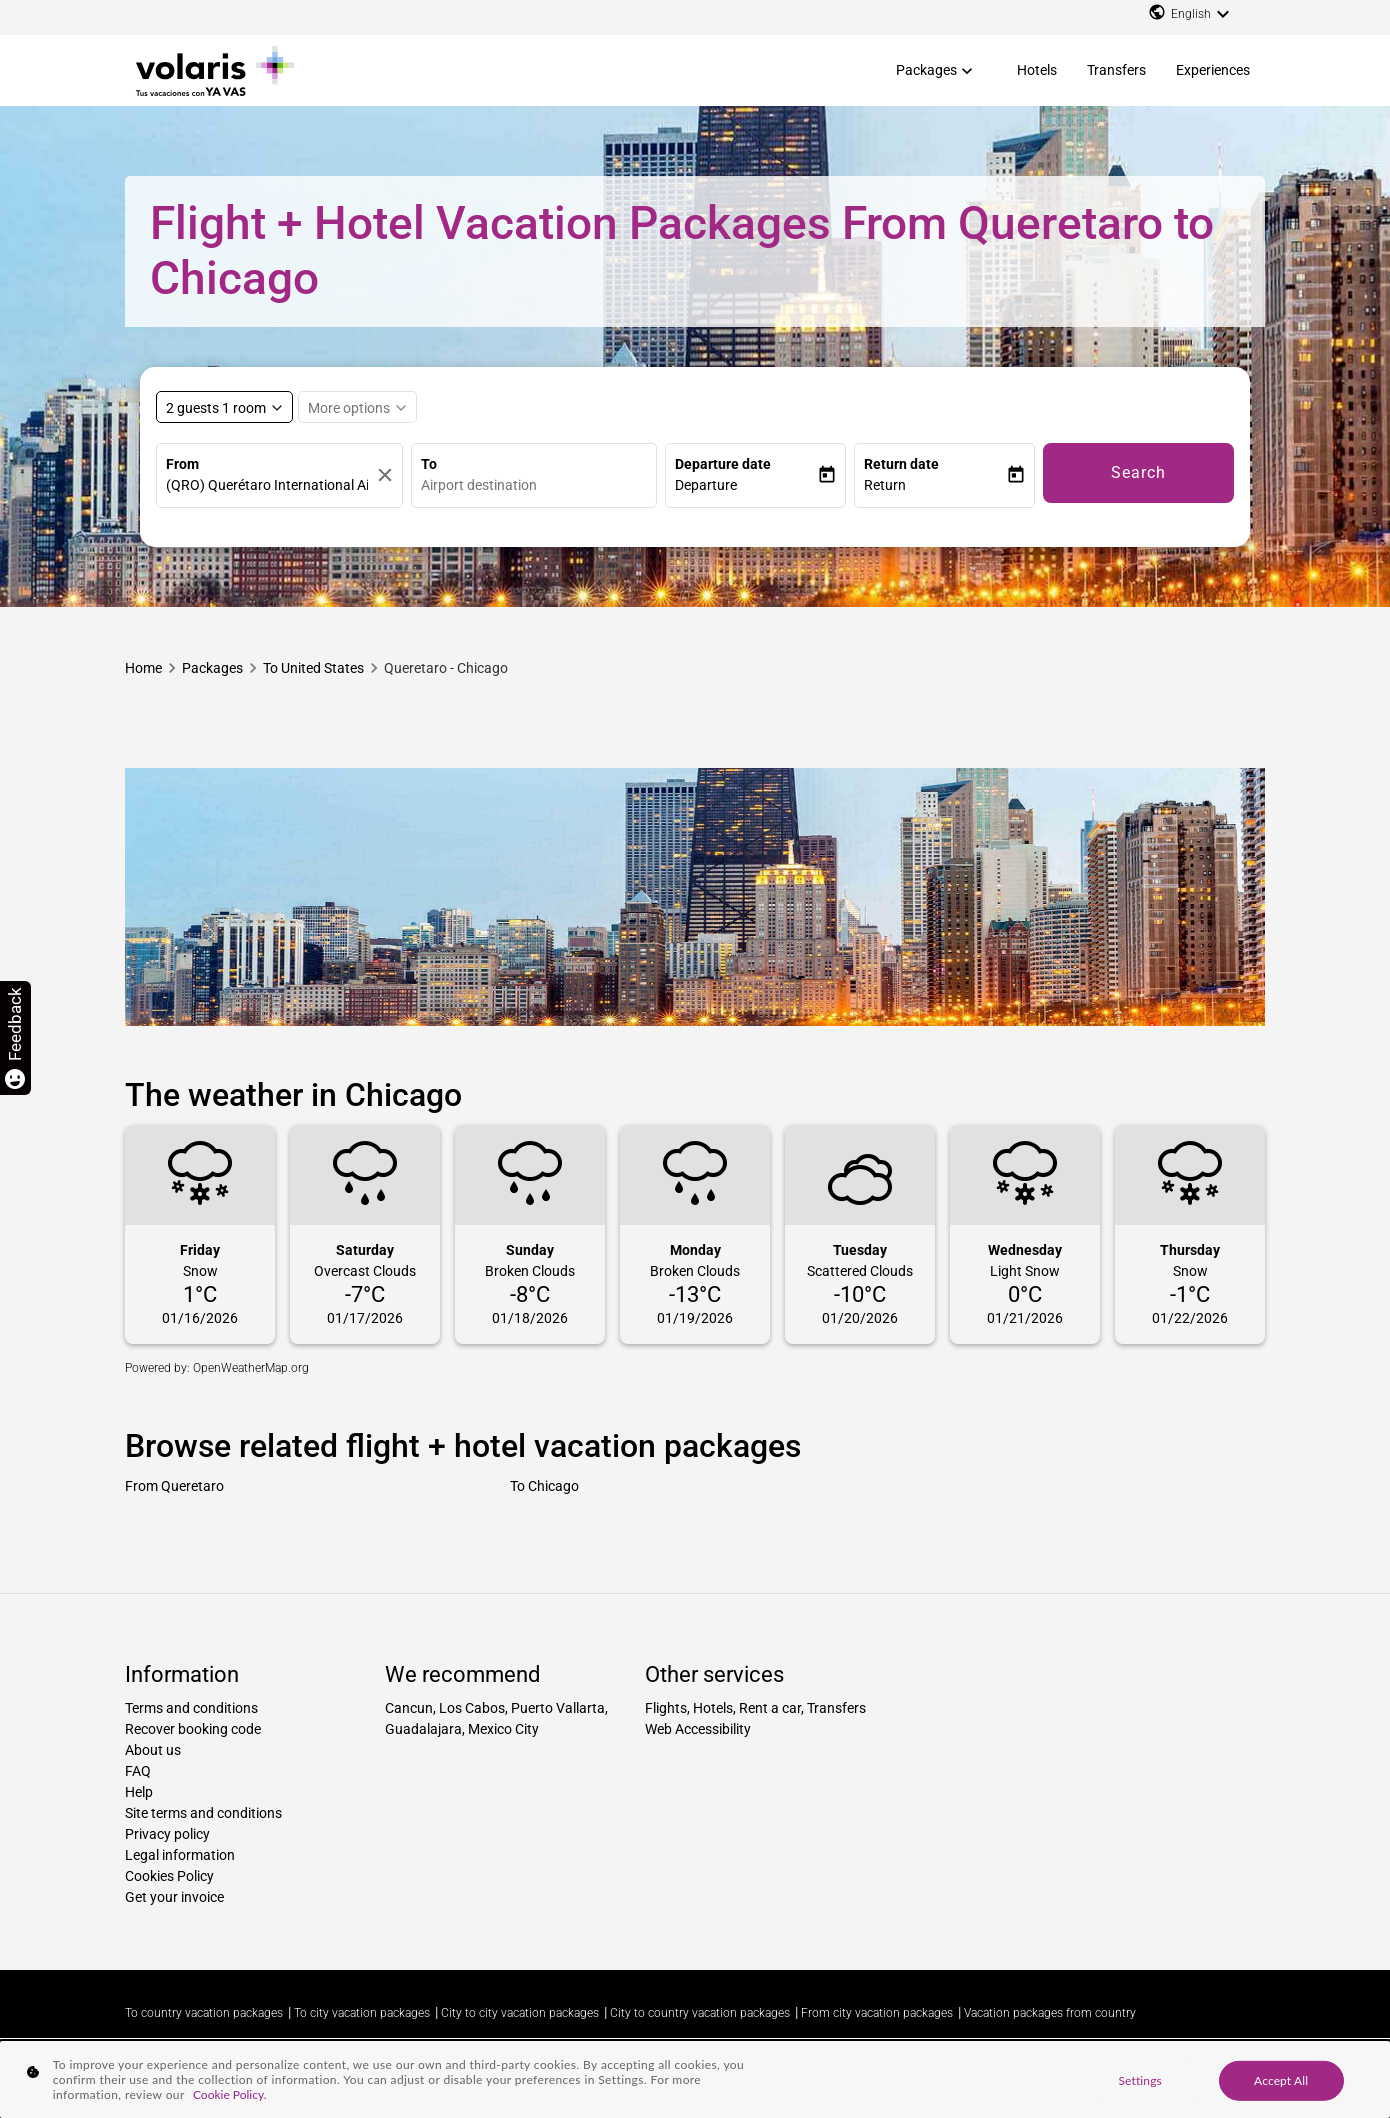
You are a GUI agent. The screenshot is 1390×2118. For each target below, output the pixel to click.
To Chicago (544, 1486)
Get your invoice (174, 1897)
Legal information (180, 1855)
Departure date (723, 464)
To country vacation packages (204, 2013)
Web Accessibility (698, 1729)
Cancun (409, 1708)
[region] (695, 2079)
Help (139, 1792)
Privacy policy (167, 1834)
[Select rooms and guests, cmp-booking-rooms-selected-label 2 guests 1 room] (224, 407)
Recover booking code (193, 1729)
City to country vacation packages (700, 2013)
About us (153, 1750)
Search (1138, 472)
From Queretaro (174, 1486)
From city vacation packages (877, 2013)
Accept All (1281, 2079)
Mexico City (503, 1729)
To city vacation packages (362, 2013)
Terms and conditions (191, 1708)
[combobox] (539, 485)
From (182, 464)
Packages (926, 70)
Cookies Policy (169, 1876)
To (429, 464)
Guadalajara (423, 1729)
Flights (666, 1708)
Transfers (1116, 70)
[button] (746, 485)
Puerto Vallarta (558, 1708)
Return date (901, 464)
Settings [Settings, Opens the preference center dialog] (1139, 2079)
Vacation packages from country (1050, 2013)
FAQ (138, 1771)
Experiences (1213, 70)
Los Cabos (472, 1708)
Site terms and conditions (203, 1813)
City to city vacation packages (520, 2013)
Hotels (1037, 70)
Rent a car (770, 1708)
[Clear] (385, 475)
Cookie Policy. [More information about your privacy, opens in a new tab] (230, 2094)
